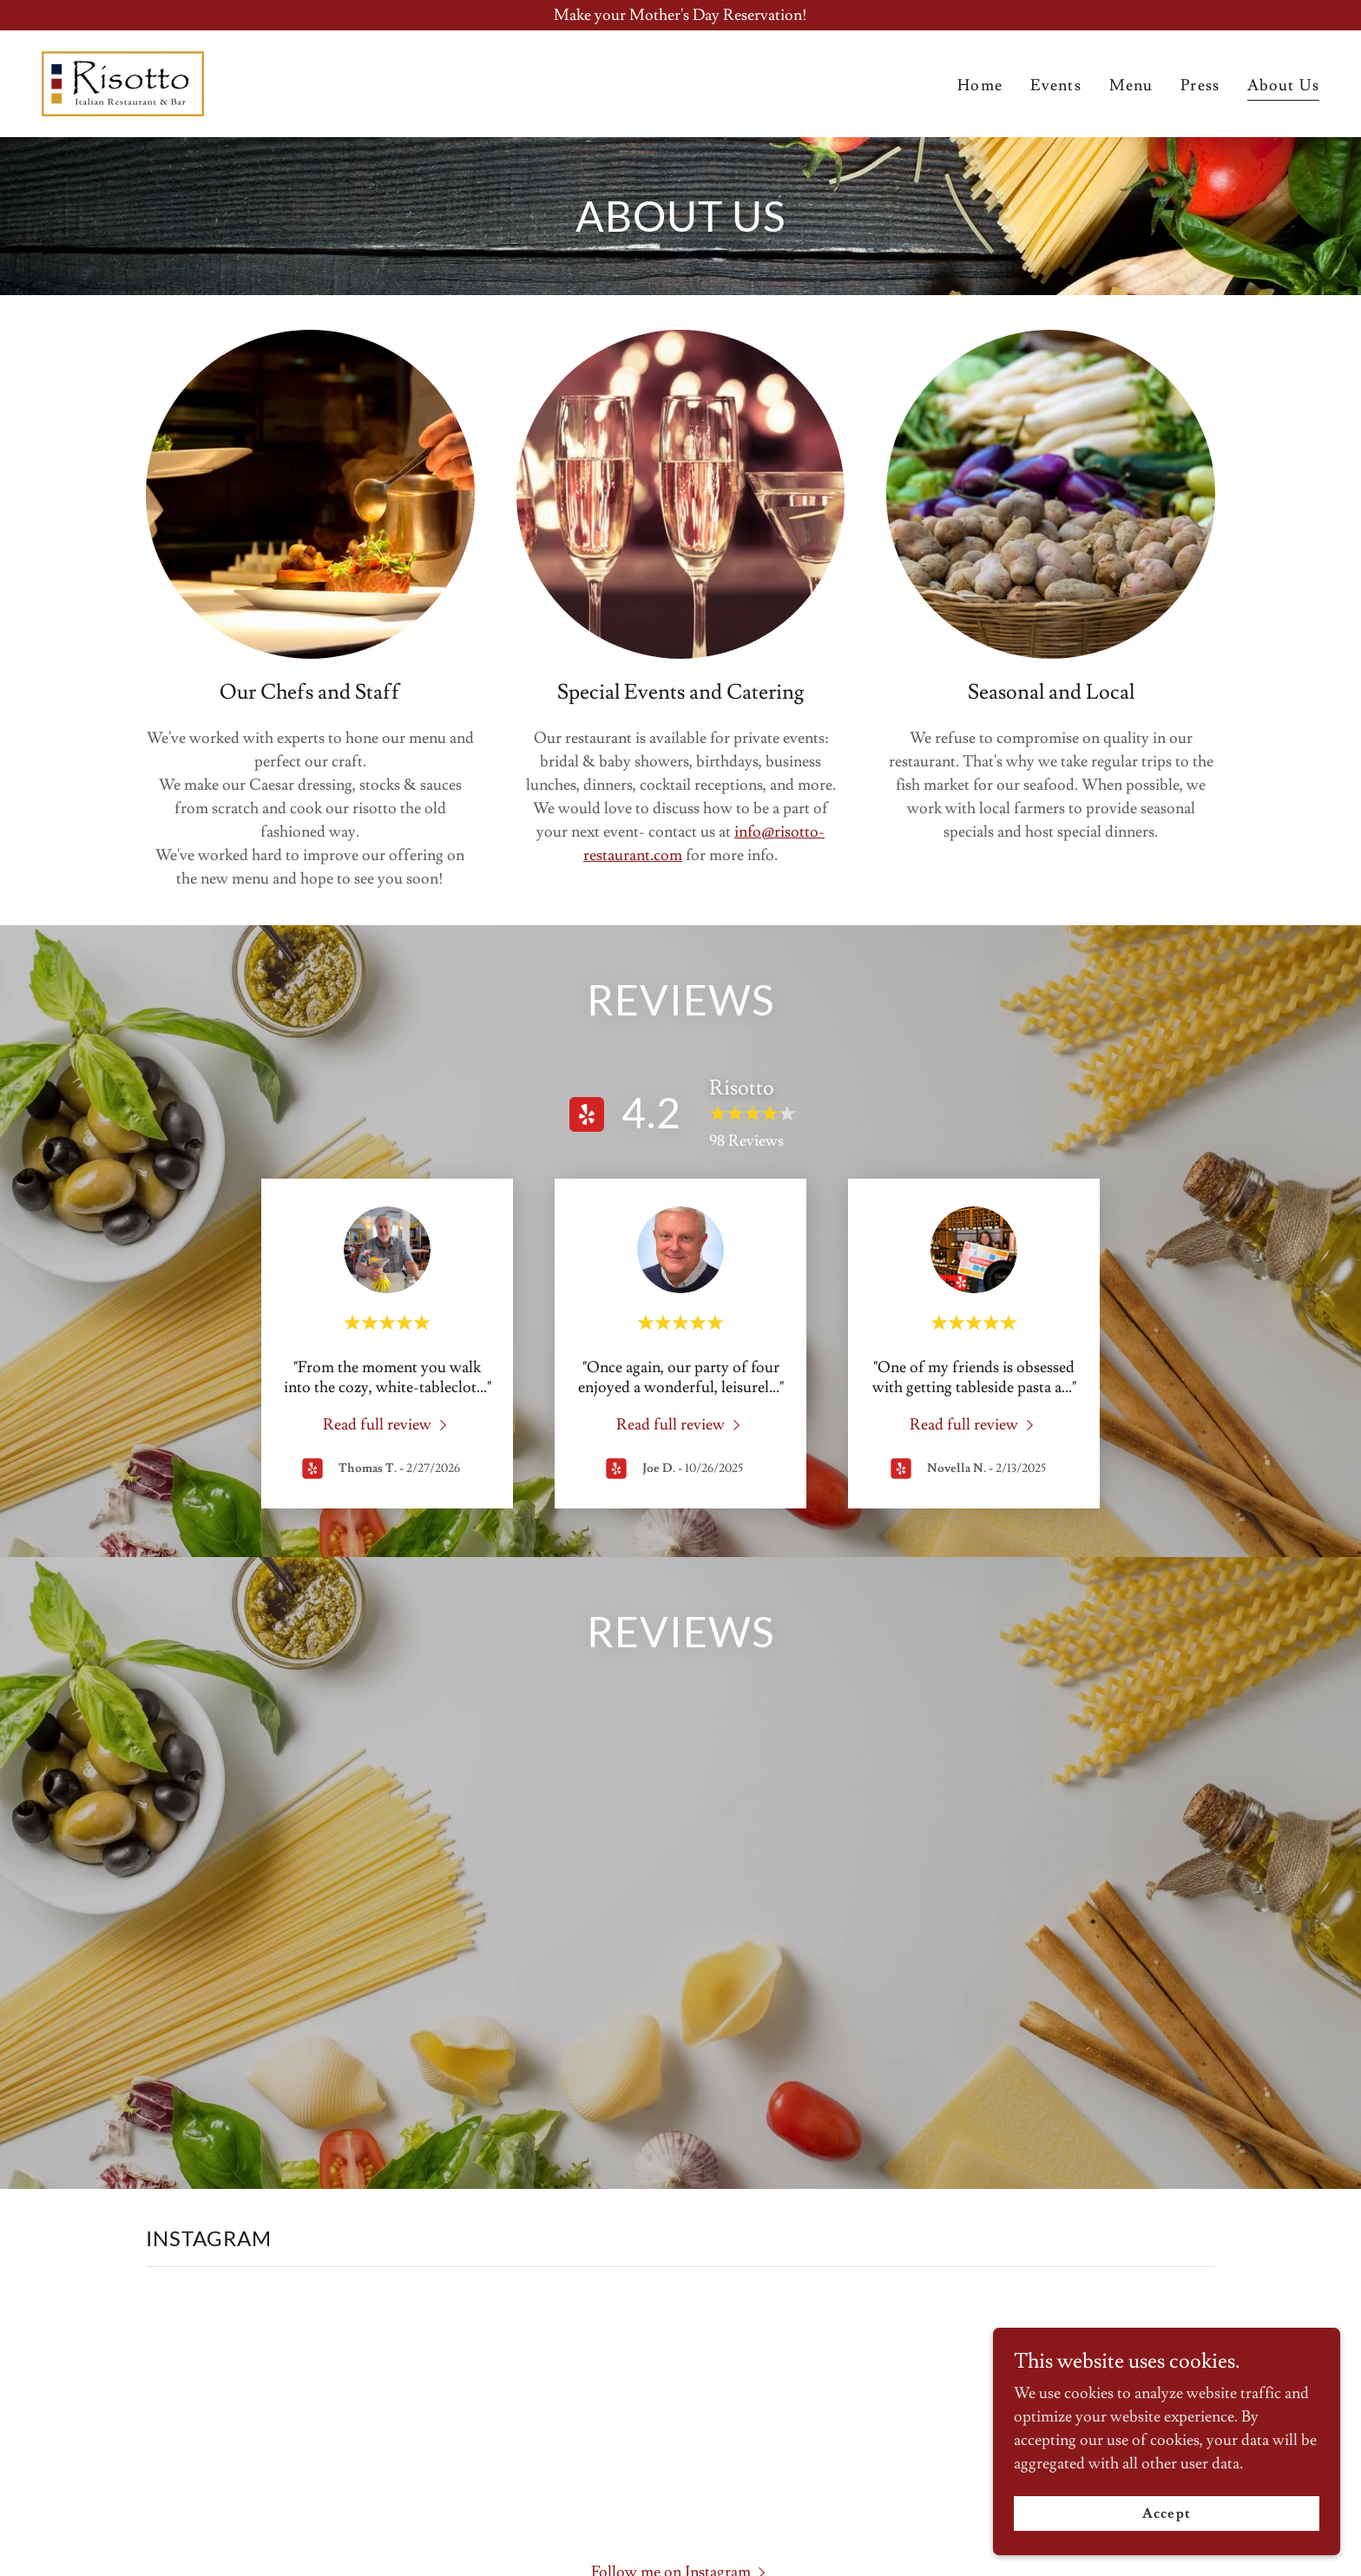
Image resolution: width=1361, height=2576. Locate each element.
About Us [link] (1283, 85)
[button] (681, 2187)
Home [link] (980, 85)
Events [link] (1056, 85)
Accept (1166, 2513)
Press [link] (1200, 85)
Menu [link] (1131, 85)
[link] (123, 80)
